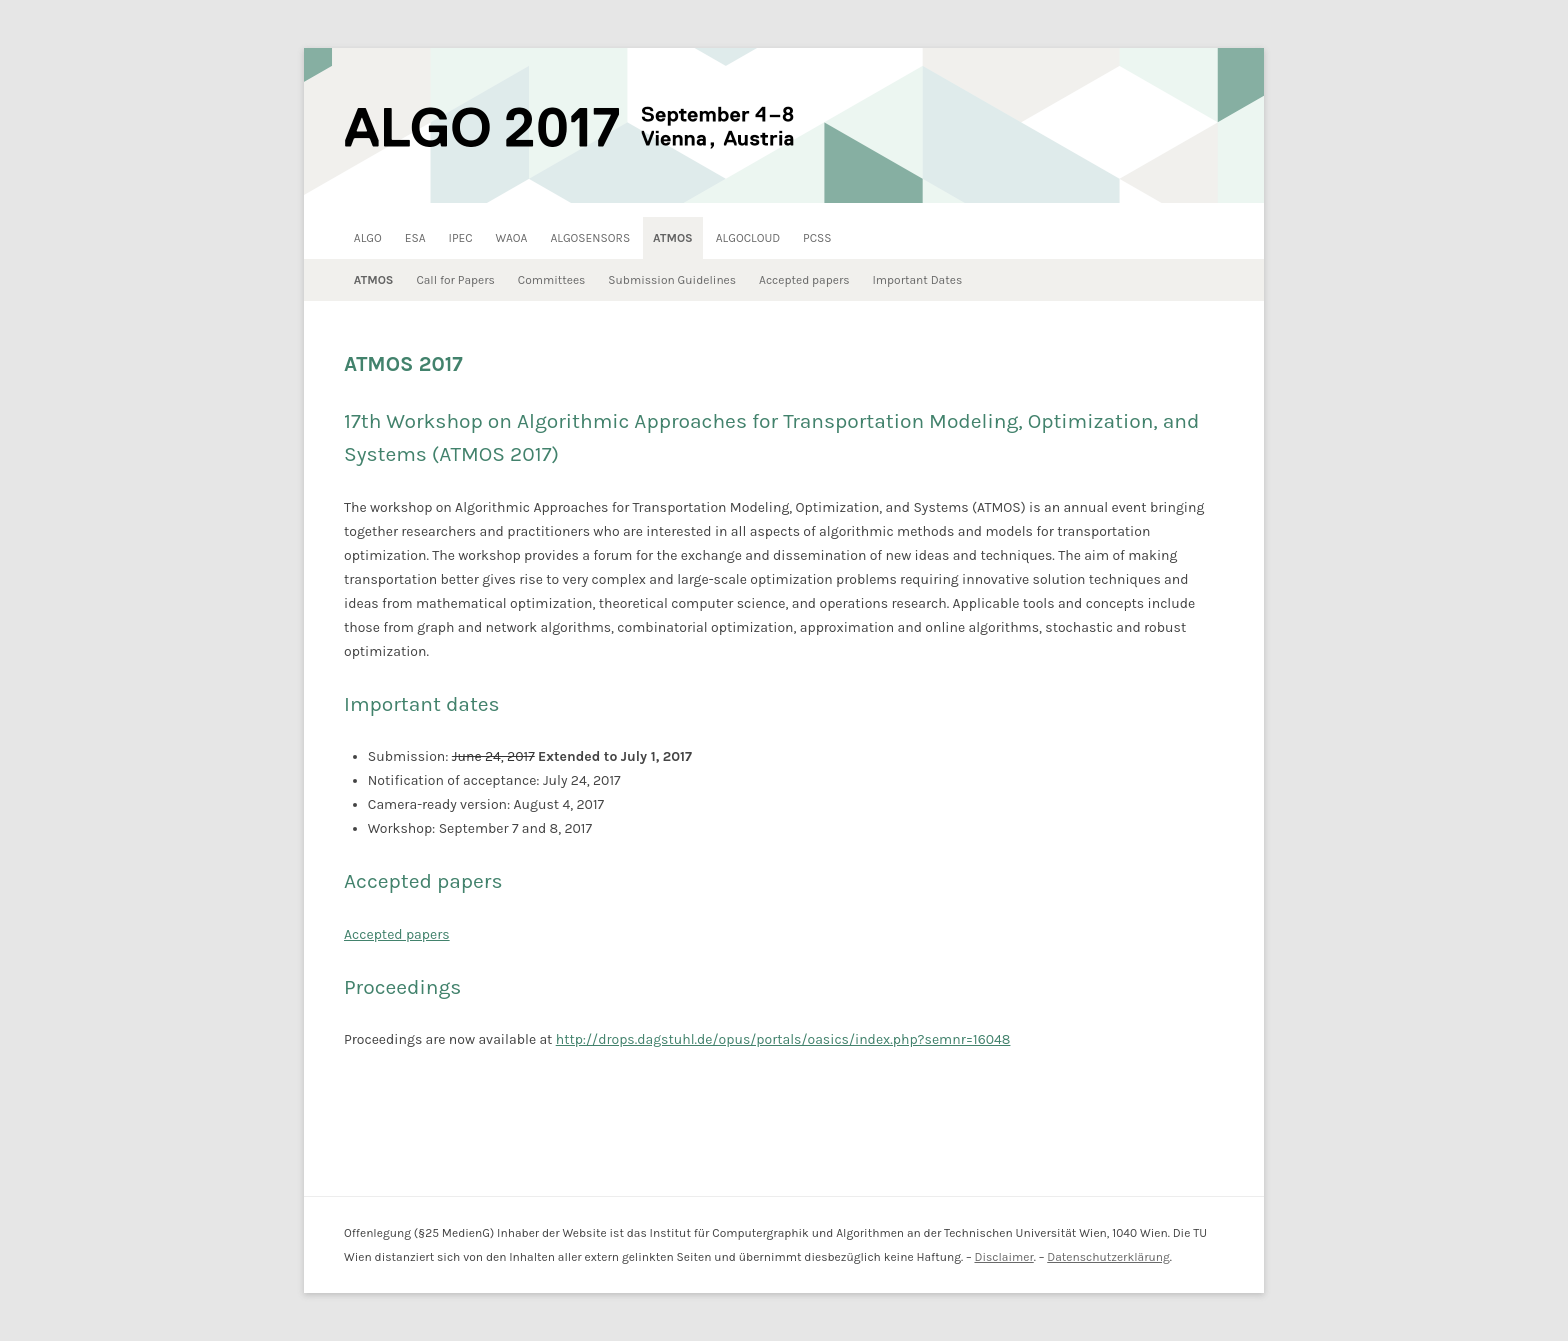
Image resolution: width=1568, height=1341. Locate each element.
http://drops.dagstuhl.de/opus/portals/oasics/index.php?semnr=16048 (783, 1039)
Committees (552, 280)
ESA (415, 238)
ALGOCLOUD (748, 238)
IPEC (461, 238)
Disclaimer (1003, 1257)
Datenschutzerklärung (1108, 1257)
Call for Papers (455, 280)
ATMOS (673, 238)
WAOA (512, 238)
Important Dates (917, 280)
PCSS (817, 238)
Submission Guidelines (672, 280)
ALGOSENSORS (590, 238)
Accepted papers (804, 280)
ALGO (368, 238)
